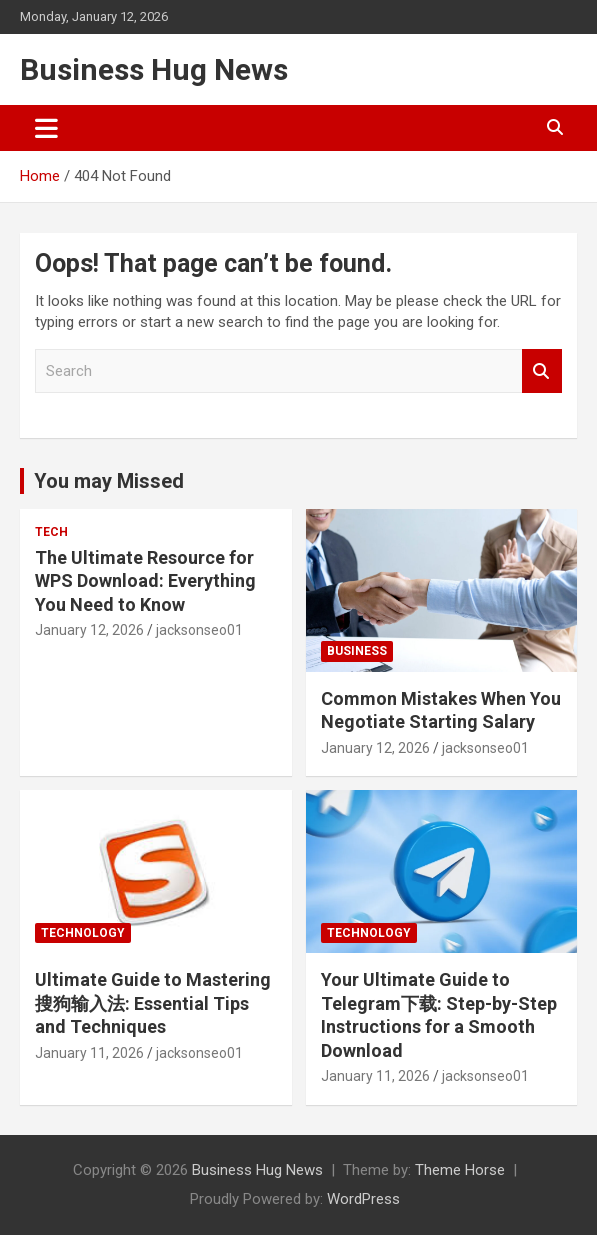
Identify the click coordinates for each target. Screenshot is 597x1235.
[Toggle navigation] (46, 128)
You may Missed (109, 481)
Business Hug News (154, 69)
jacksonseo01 (199, 630)
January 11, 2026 (89, 1053)
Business (357, 651)
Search (542, 371)
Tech (51, 532)
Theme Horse (460, 1170)
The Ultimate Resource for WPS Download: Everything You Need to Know (145, 581)
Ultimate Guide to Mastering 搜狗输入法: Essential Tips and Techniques (153, 1003)
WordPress (363, 1199)
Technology (83, 933)
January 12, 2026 (89, 630)
